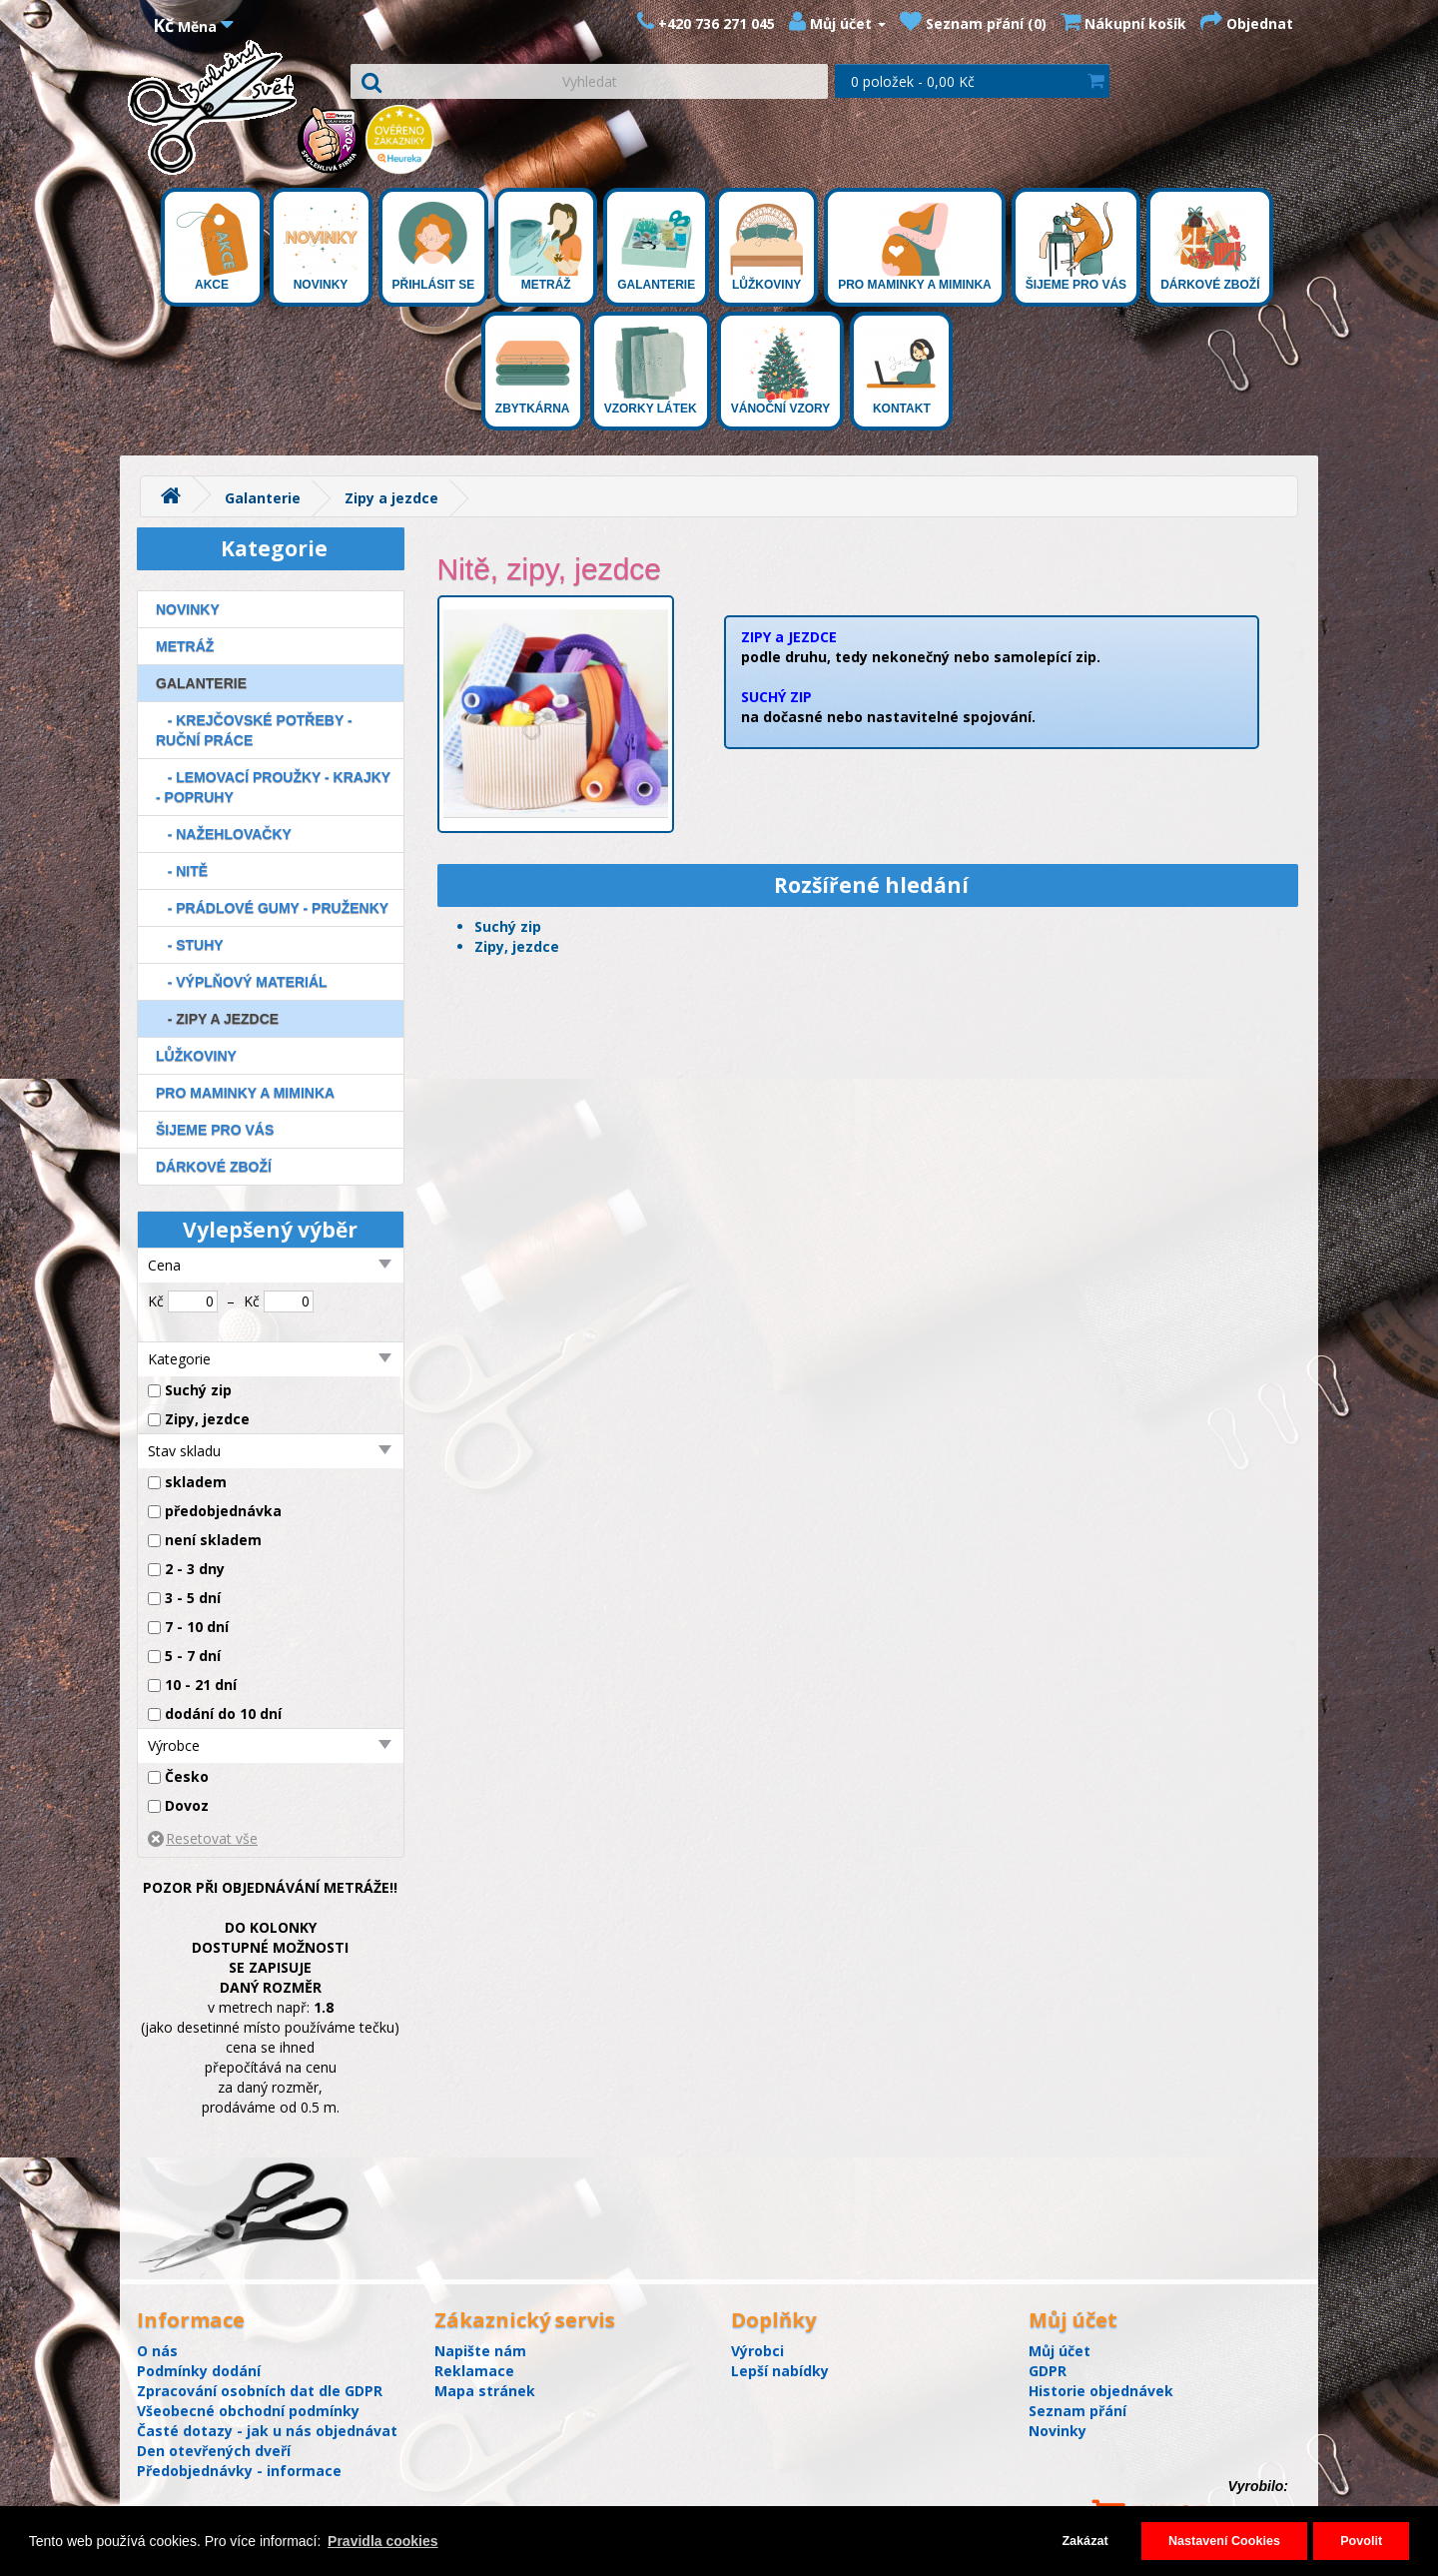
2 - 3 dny (195, 1568)
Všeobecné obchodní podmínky (248, 2410)
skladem (196, 1481)
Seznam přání (1077, 2410)
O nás (157, 2350)
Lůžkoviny (766, 247)
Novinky (321, 247)
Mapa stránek (484, 2390)
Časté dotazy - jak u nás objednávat (267, 2430)
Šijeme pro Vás (1076, 247)
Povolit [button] (1361, 2541)
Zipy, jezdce (207, 1418)
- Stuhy (190, 945)
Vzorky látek (650, 371)
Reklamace (474, 2370)
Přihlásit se (433, 247)
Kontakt (901, 371)
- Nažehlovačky (224, 834)
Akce (212, 247)
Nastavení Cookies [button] (1224, 2541)
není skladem (213, 1539)
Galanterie (656, 247)
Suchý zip (198, 1389)
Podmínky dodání (199, 2370)
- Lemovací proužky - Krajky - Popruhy (273, 787)
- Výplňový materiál (242, 982)
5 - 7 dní (193, 1655)
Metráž (545, 247)
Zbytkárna (532, 371)
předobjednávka (223, 1510)
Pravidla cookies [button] (383, 2541)
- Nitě (182, 871)
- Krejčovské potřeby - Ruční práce (254, 730)
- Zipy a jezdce (217, 1019)
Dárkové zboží (1209, 247)
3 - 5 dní (193, 1597)
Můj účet (1059, 2350)
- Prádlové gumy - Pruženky (272, 908)
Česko (187, 1776)
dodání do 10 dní (223, 1713)
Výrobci (757, 2350)
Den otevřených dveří (214, 2450)
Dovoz (187, 1805)
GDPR (1048, 2370)
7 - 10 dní (197, 1626)
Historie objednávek (1101, 2390)
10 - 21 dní (201, 1684)
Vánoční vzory (781, 371)
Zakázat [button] (1084, 2541)
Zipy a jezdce (391, 497)
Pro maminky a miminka (915, 247)
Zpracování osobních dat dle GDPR (259, 2390)
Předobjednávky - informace (239, 2470)
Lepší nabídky (780, 2370)
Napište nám (480, 2350)
